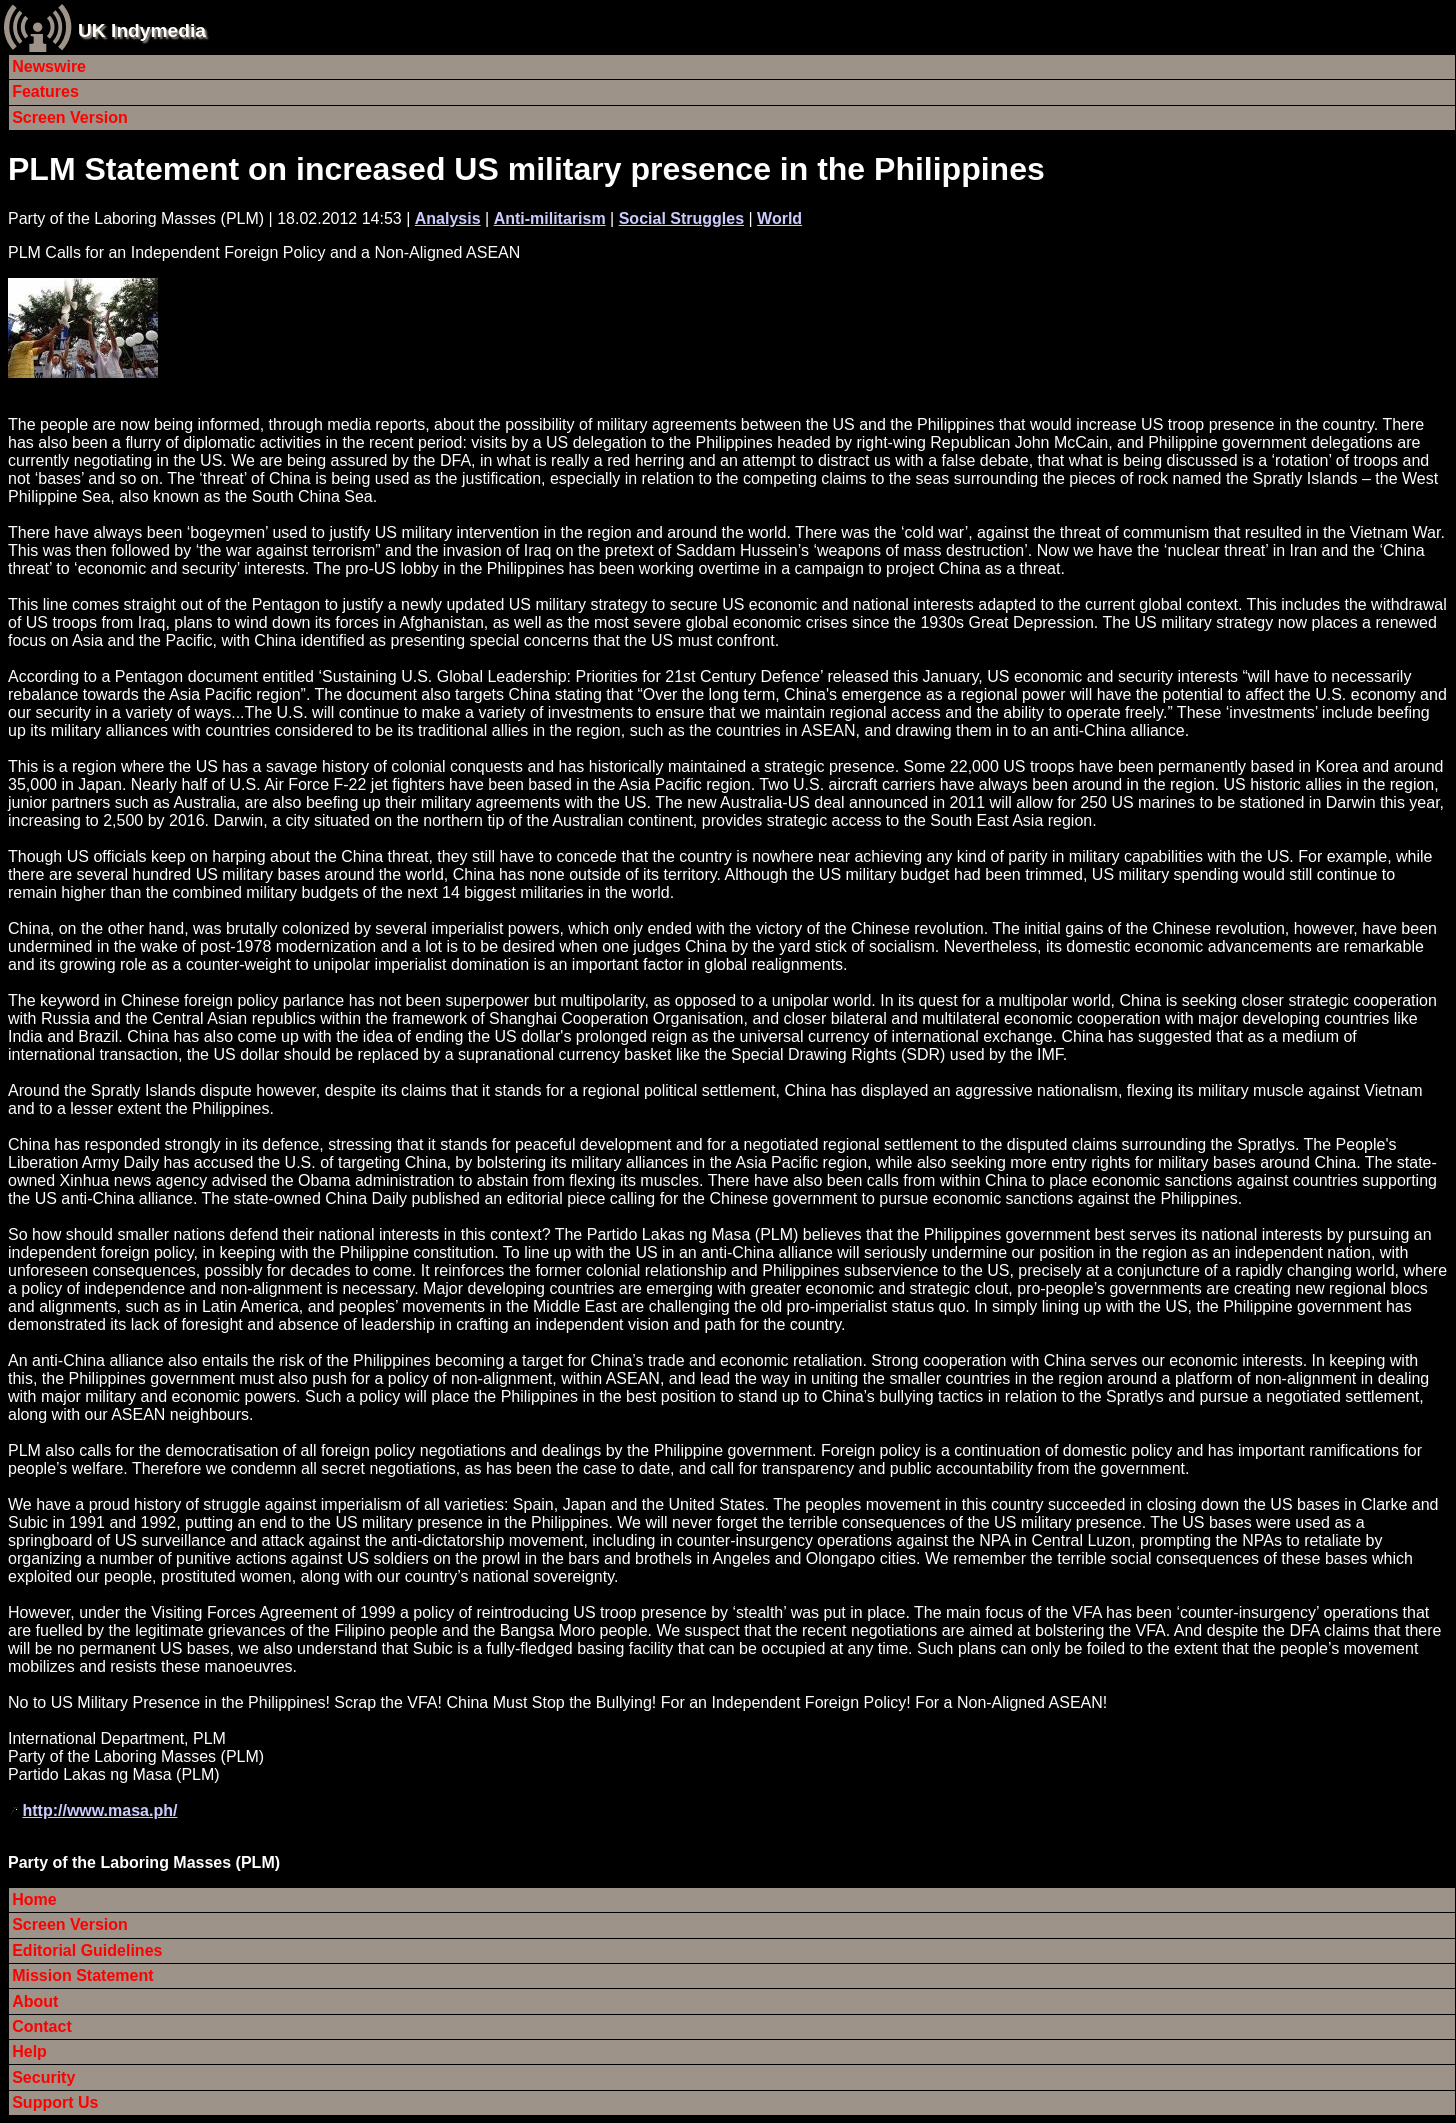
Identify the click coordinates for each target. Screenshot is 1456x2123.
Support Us (55, 2102)
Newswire (49, 66)
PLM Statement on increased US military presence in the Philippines (526, 169)
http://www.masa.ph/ (99, 1810)
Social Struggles (681, 218)
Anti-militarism (550, 218)
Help (29, 2051)
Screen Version (70, 117)
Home (34, 1899)
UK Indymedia (142, 30)
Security (43, 2077)
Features (45, 91)
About (35, 2001)
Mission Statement (82, 1975)
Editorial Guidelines (87, 1950)
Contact (42, 2026)
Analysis (448, 218)
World (779, 218)
